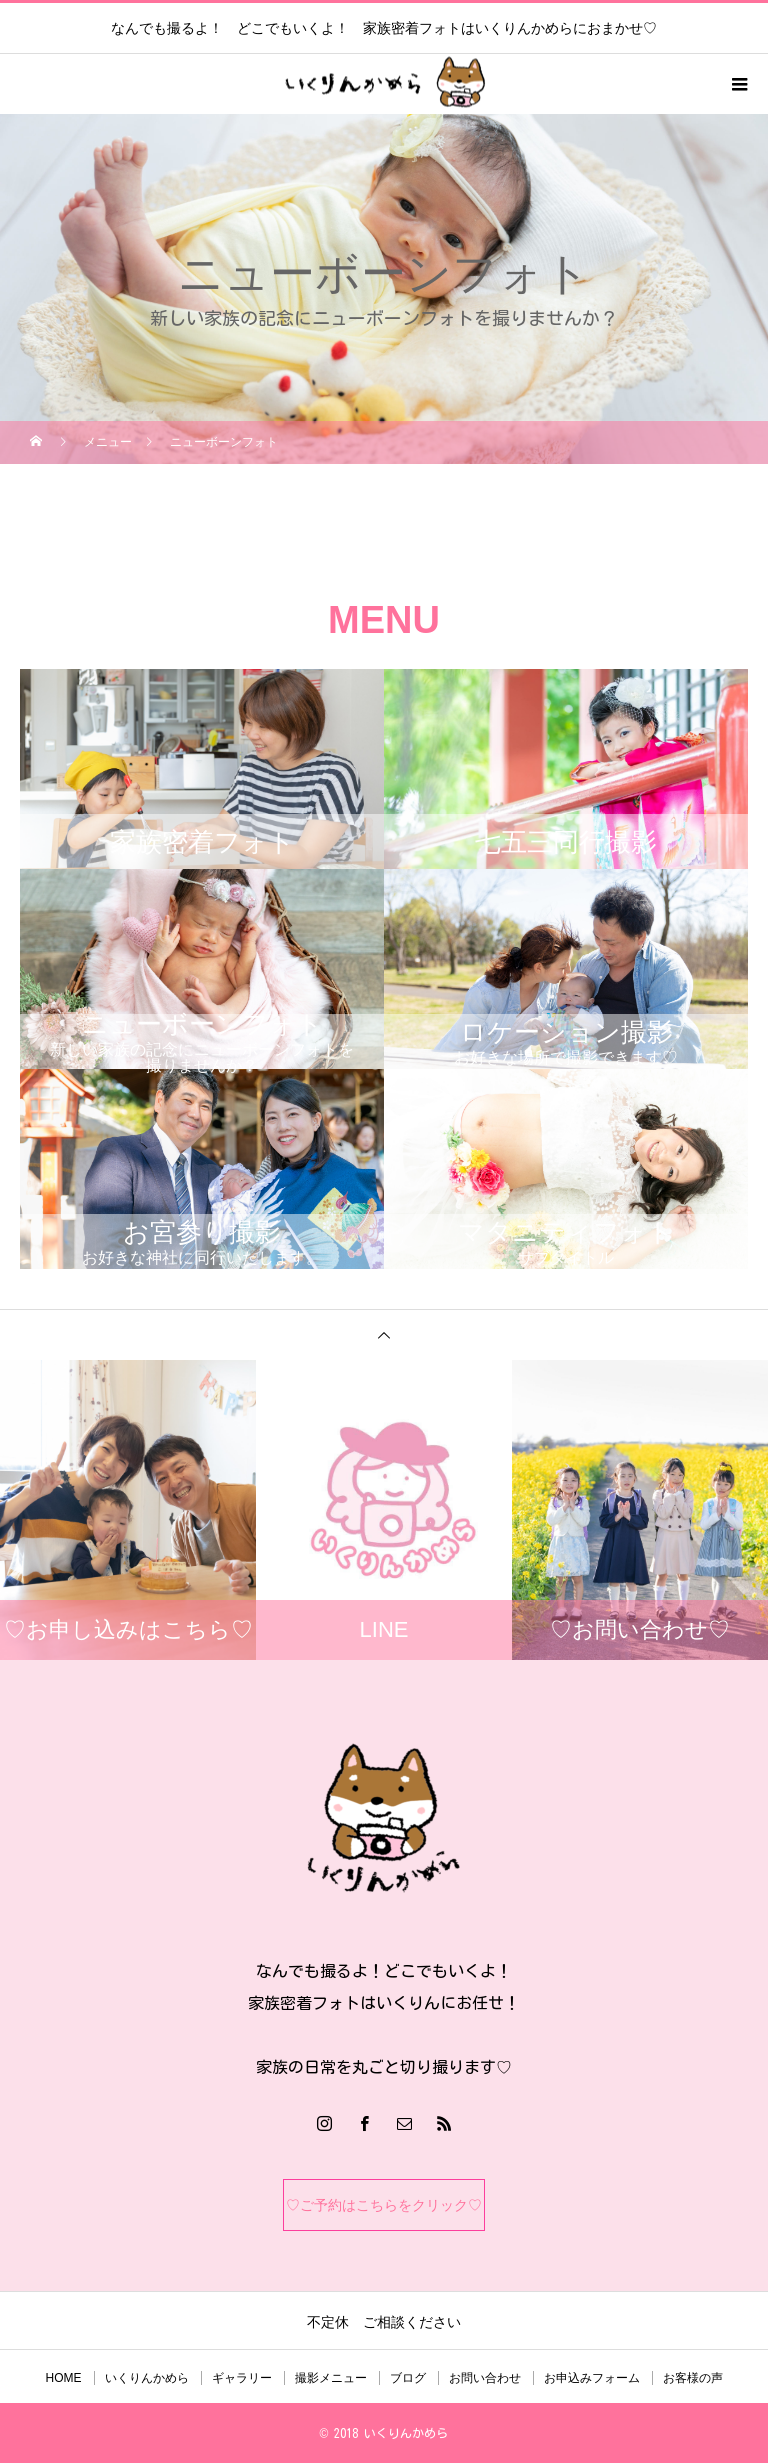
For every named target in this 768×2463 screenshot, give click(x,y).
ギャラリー (242, 2378)
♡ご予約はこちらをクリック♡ (384, 2205)
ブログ (408, 2378)
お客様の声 (693, 2378)
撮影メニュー (331, 2378)
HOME (64, 2378)
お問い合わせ (485, 2378)
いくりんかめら (147, 2378)
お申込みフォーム (592, 2378)
